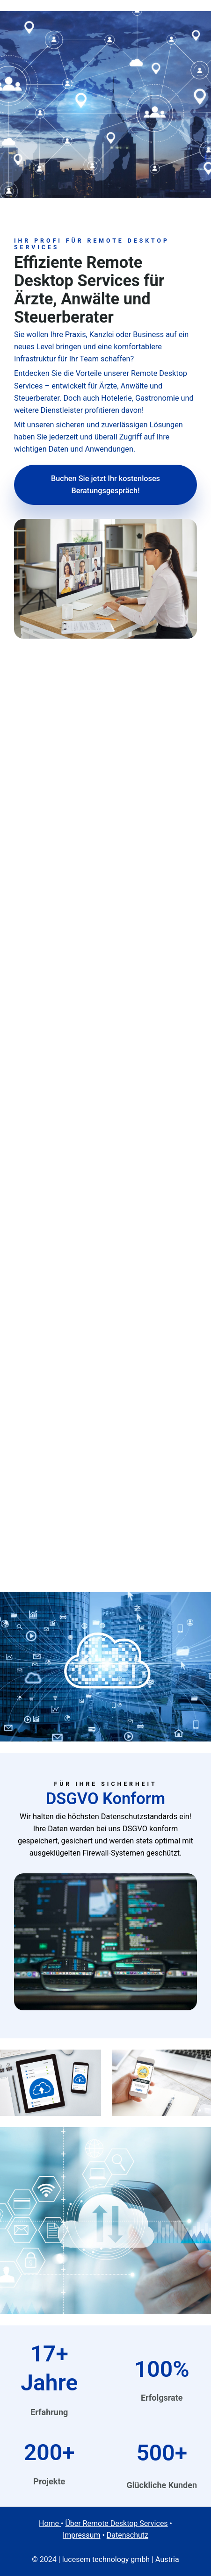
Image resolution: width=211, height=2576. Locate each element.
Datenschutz (127, 2535)
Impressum (82, 2535)
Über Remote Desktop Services (116, 2523)
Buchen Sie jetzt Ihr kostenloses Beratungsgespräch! (105, 484)
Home (50, 2523)
